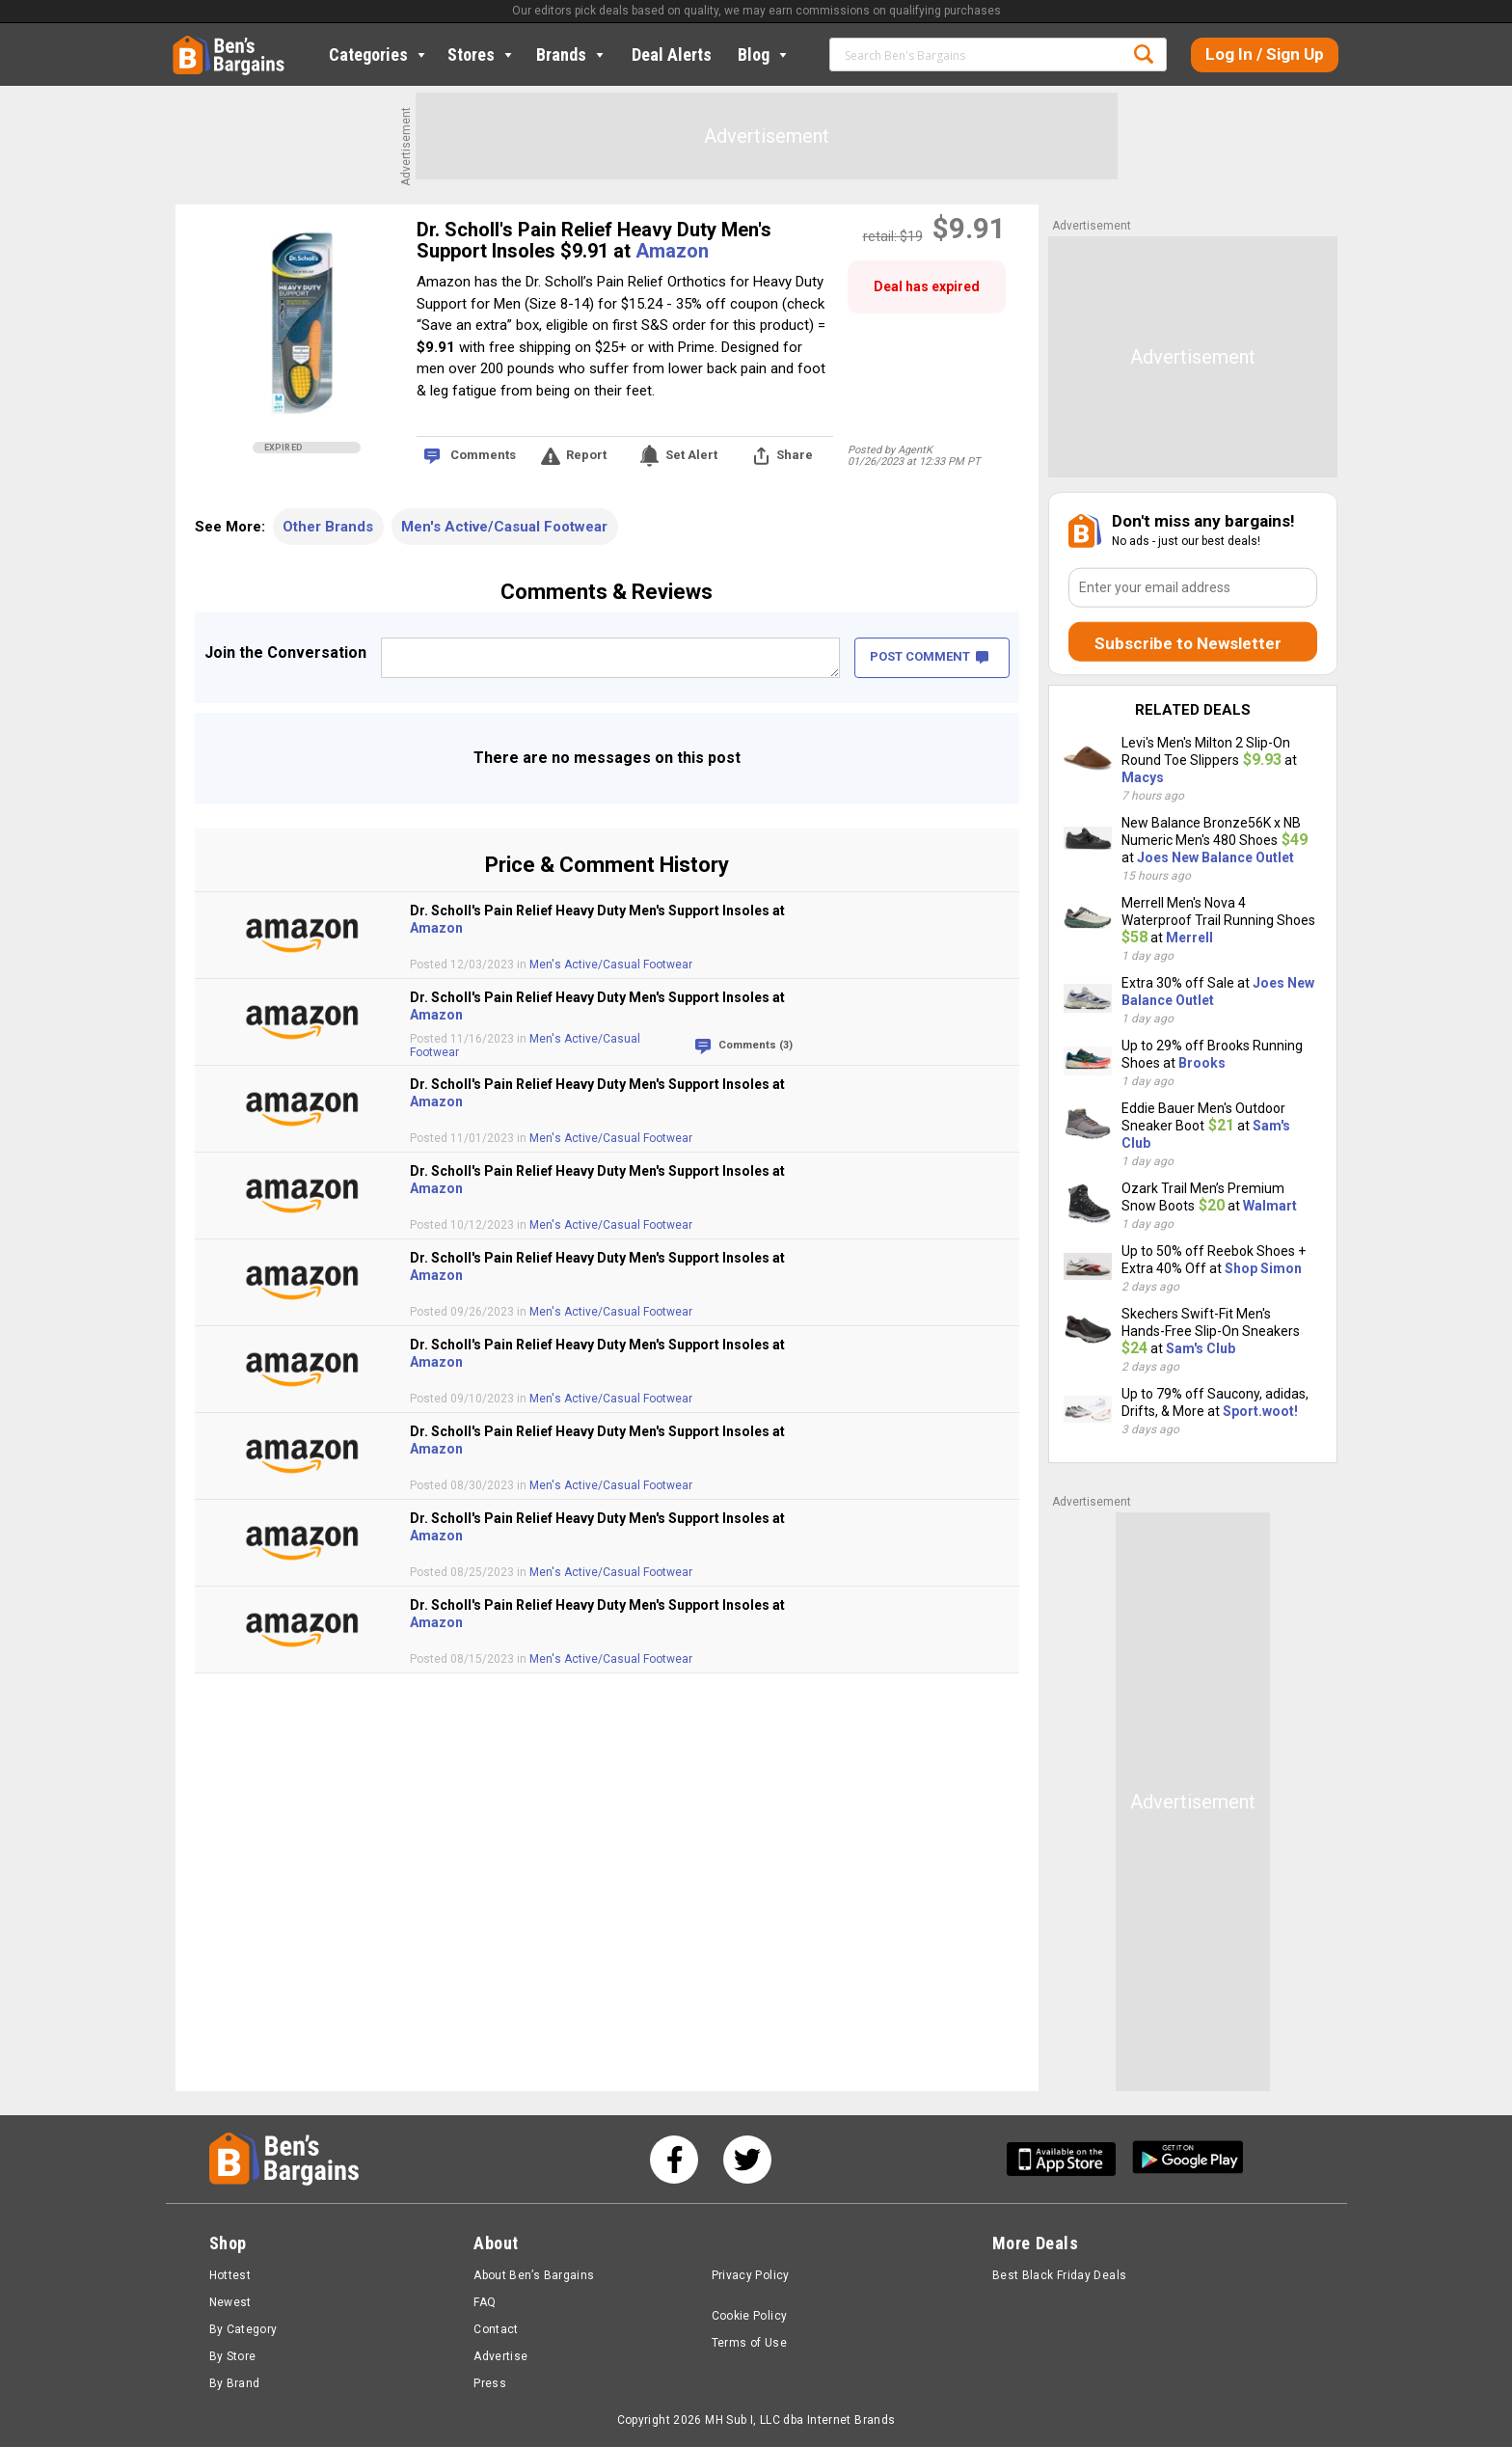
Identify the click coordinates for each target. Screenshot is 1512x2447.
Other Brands (328, 526)
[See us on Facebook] (674, 2159)
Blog (764, 54)
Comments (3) (755, 1045)
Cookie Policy (750, 2316)
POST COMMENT (929, 656)
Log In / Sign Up (1264, 54)
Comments (483, 455)
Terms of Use (749, 2343)
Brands (572, 54)
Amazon (672, 250)
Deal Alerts (672, 54)
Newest (230, 2302)
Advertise (500, 2356)
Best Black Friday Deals (1059, 2275)
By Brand (234, 2383)
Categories (379, 54)
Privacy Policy (751, 2275)
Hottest (230, 2275)
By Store (232, 2356)
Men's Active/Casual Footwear (504, 526)
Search (1143, 54)
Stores (481, 54)
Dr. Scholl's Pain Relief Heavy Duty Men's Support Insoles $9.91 (594, 240)
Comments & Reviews (606, 592)
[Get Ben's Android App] (1188, 2159)
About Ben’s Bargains (533, 2275)
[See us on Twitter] (747, 2159)
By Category (243, 2329)
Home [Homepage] (187, 43)
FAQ (484, 2302)
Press (489, 2383)
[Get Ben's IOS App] (1068, 2159)
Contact (496, 2329)
